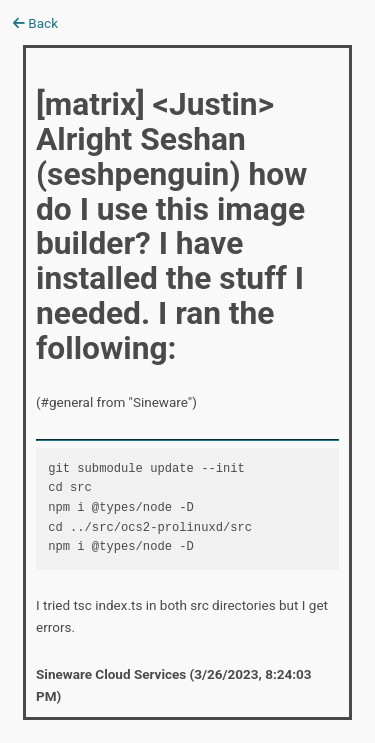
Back (35, 23)
